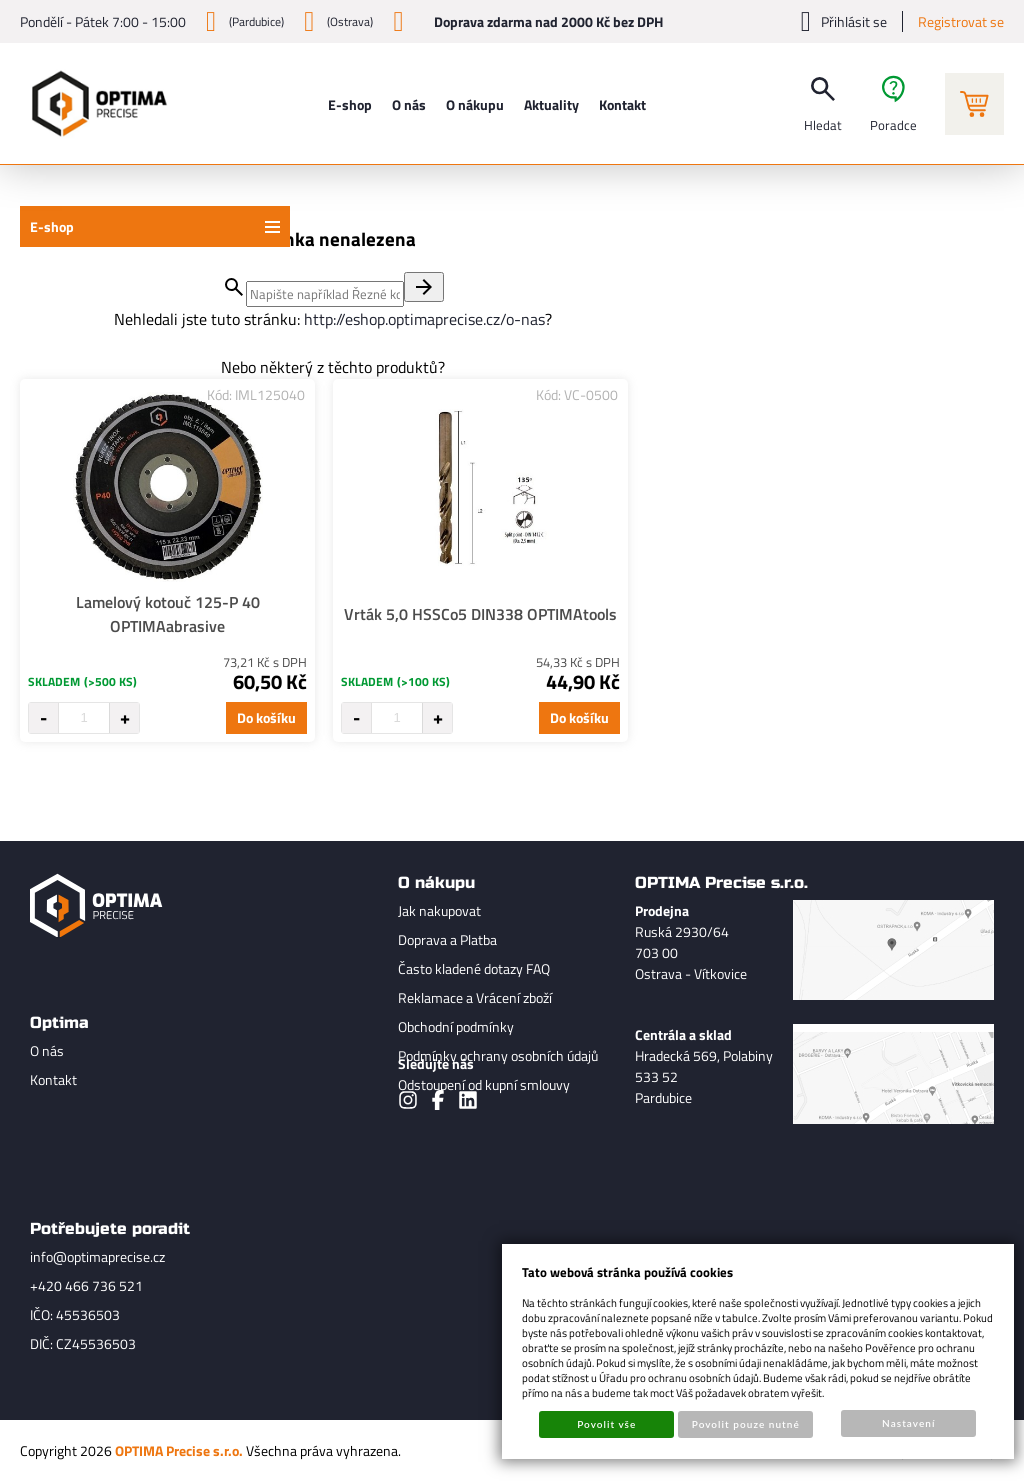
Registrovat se (961, 21)
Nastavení (908, 1423)
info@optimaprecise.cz (97, 1256)
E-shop (52, 226)
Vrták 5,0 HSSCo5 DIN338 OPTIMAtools (480, 614)
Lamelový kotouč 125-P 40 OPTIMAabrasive (168, 614)
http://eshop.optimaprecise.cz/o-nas (424, 319)
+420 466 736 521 (86, 1285)
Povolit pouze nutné (746, 1424)
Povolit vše (606, 1424)
